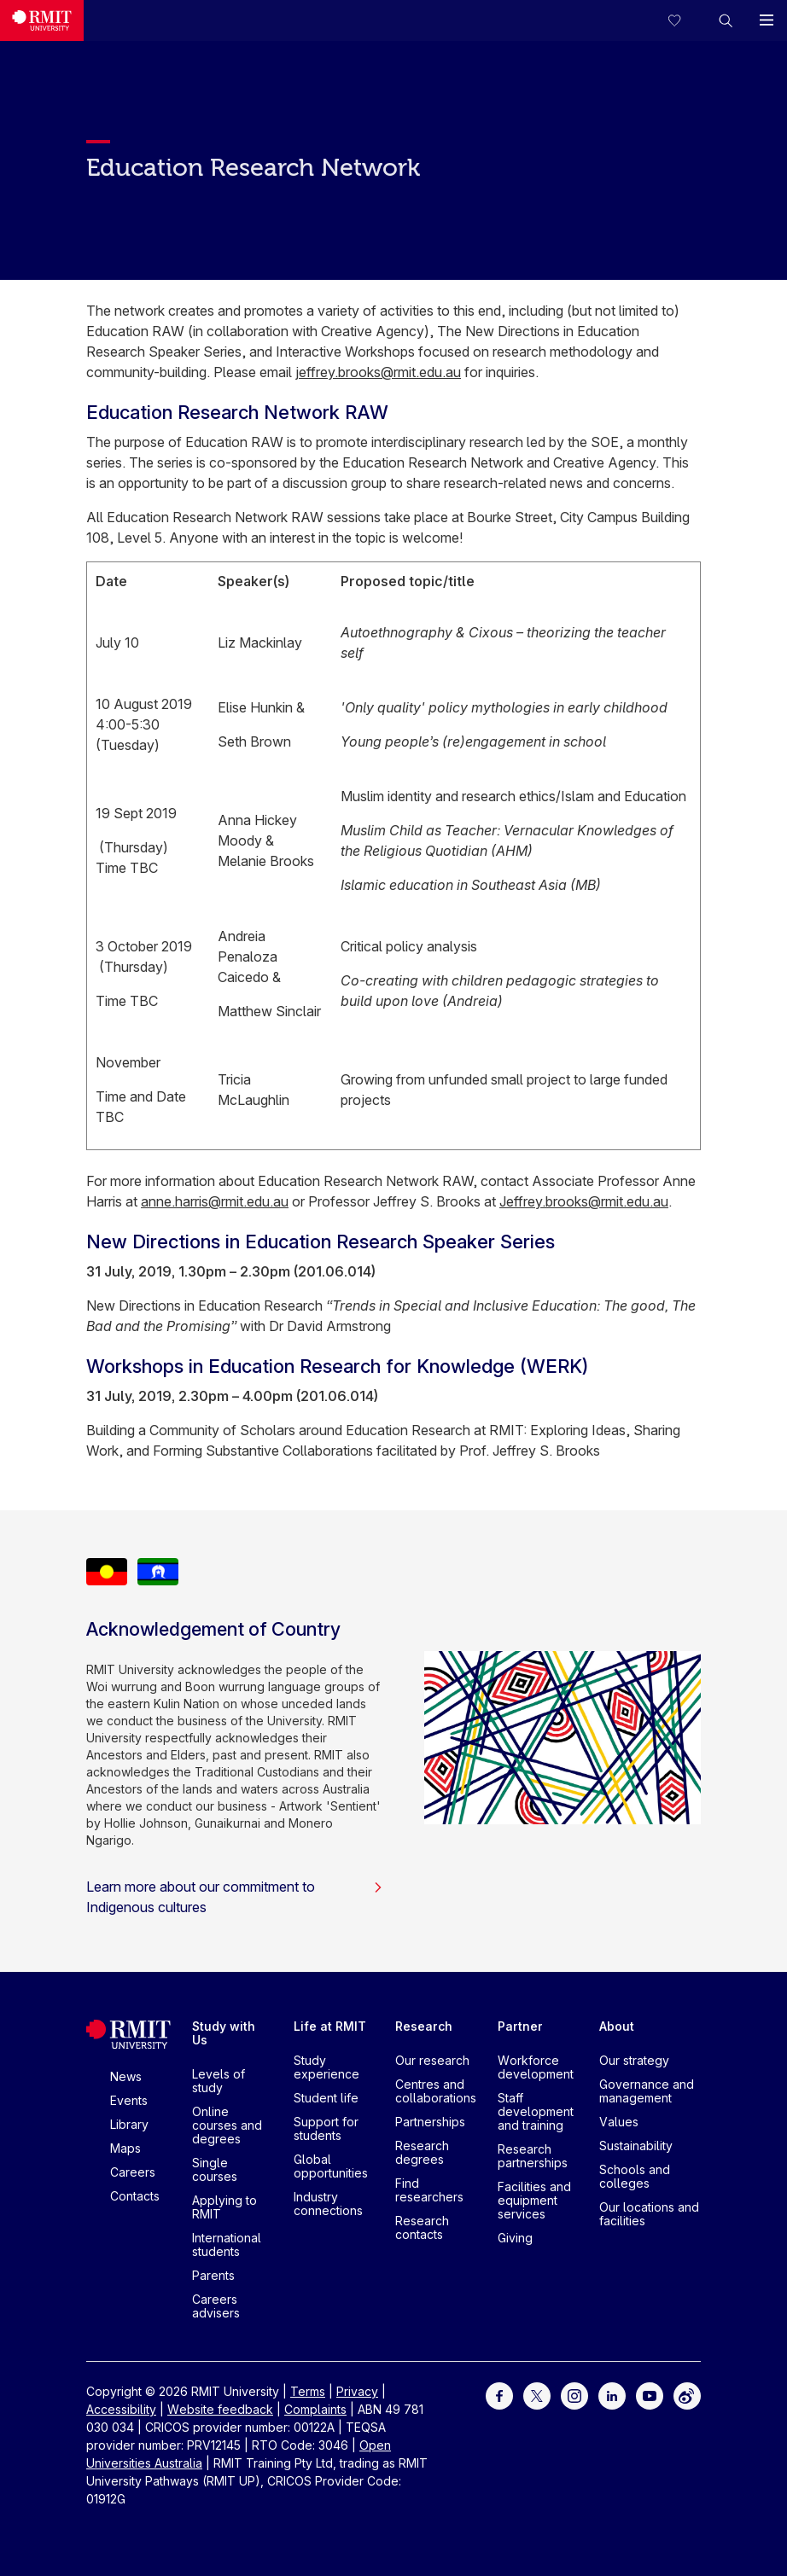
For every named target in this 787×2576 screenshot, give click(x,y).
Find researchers (429, 2190)
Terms (307, 2391)
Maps (125, 2148)
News (126, 2076)
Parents (213, 2275)
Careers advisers (216, 2306)
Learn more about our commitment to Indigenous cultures (234, 1897)
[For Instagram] (574, 2394)
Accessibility (121, 2409)
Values (618, 2121)
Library (129, 2124)
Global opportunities (331, 2166)
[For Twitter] (537, 2394)
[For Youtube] (649, 2394)
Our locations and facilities (649, 2214)
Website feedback (220, 2409)
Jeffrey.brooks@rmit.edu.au (583, 1201)
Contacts (135, 2196)
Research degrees (422, 2152)
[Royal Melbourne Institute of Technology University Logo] (42, 20)
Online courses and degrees (227, 2125)
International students (226, 2244)
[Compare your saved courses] (684, 20)
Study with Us (223, 2033)
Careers (132, 2172)
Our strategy (634, 2060)
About (616, 2026)
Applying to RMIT (224, 2207)
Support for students (326, 2128)
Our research (432, 2060)
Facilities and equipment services (534, 2200)
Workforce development (536, 2067)
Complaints (315, 2409)
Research (423, 2026)
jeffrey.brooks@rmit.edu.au (378, 372)
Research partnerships (533, 2156)
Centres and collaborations (435, 2091)
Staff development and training (536, 2111)
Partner (520, 2026)
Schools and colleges (634, 2176)
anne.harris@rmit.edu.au (215, 1201)
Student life (326, 2097)
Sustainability (636, 2145)
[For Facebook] (499, 2394)
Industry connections (328, 2203)
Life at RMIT (330, 2026)
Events (129, 2100)
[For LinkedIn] (612, 2394)
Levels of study (218, 2081)
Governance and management (646, 2091)
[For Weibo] (687, 2394)
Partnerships (430, 2121)
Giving (515, 2237)
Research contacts (422, 2227)
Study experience (326, 2067)
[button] (725, 20)
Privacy (357, 2391)
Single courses (214, 2169)
